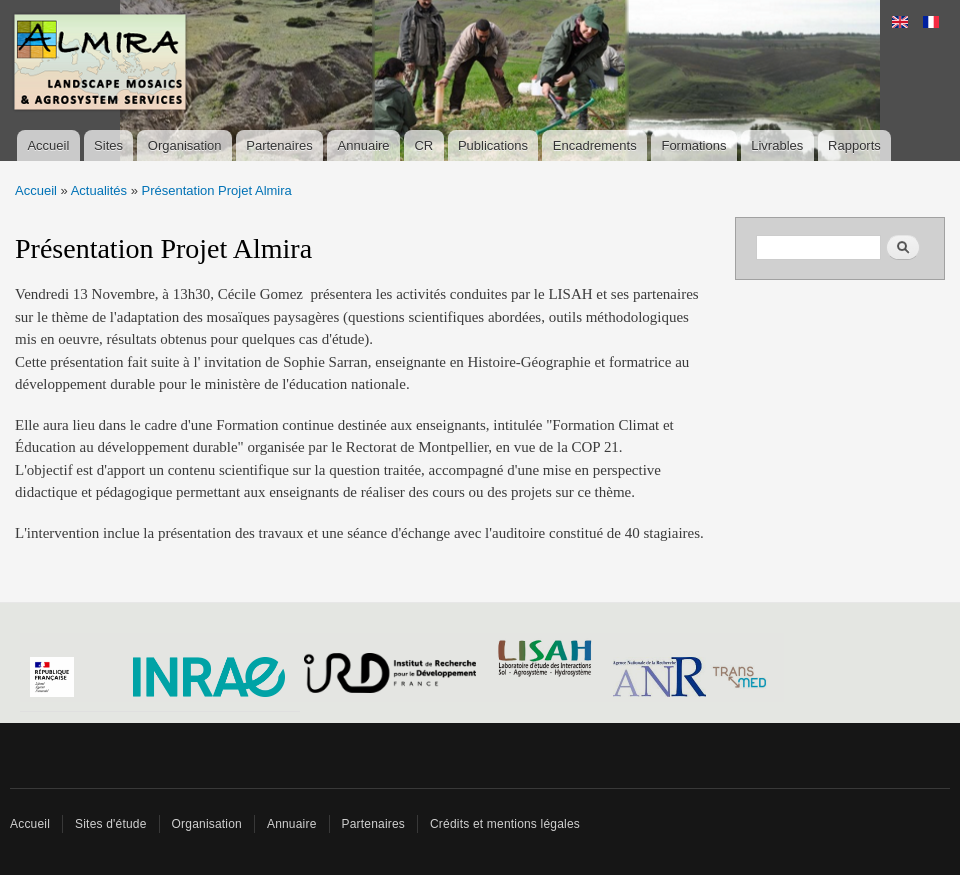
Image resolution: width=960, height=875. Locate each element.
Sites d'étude (111, 824)
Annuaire (364, 145)
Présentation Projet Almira (217, 190)
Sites (108, 145)
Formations (693, 145)
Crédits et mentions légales (505, 824)
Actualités (99, 190)
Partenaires (279, 145)
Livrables (777, 145)
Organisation (185, 145)
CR (423, 145)
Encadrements (595, 145)
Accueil (48, 145)
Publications (493, 145)
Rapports (854, 145)
